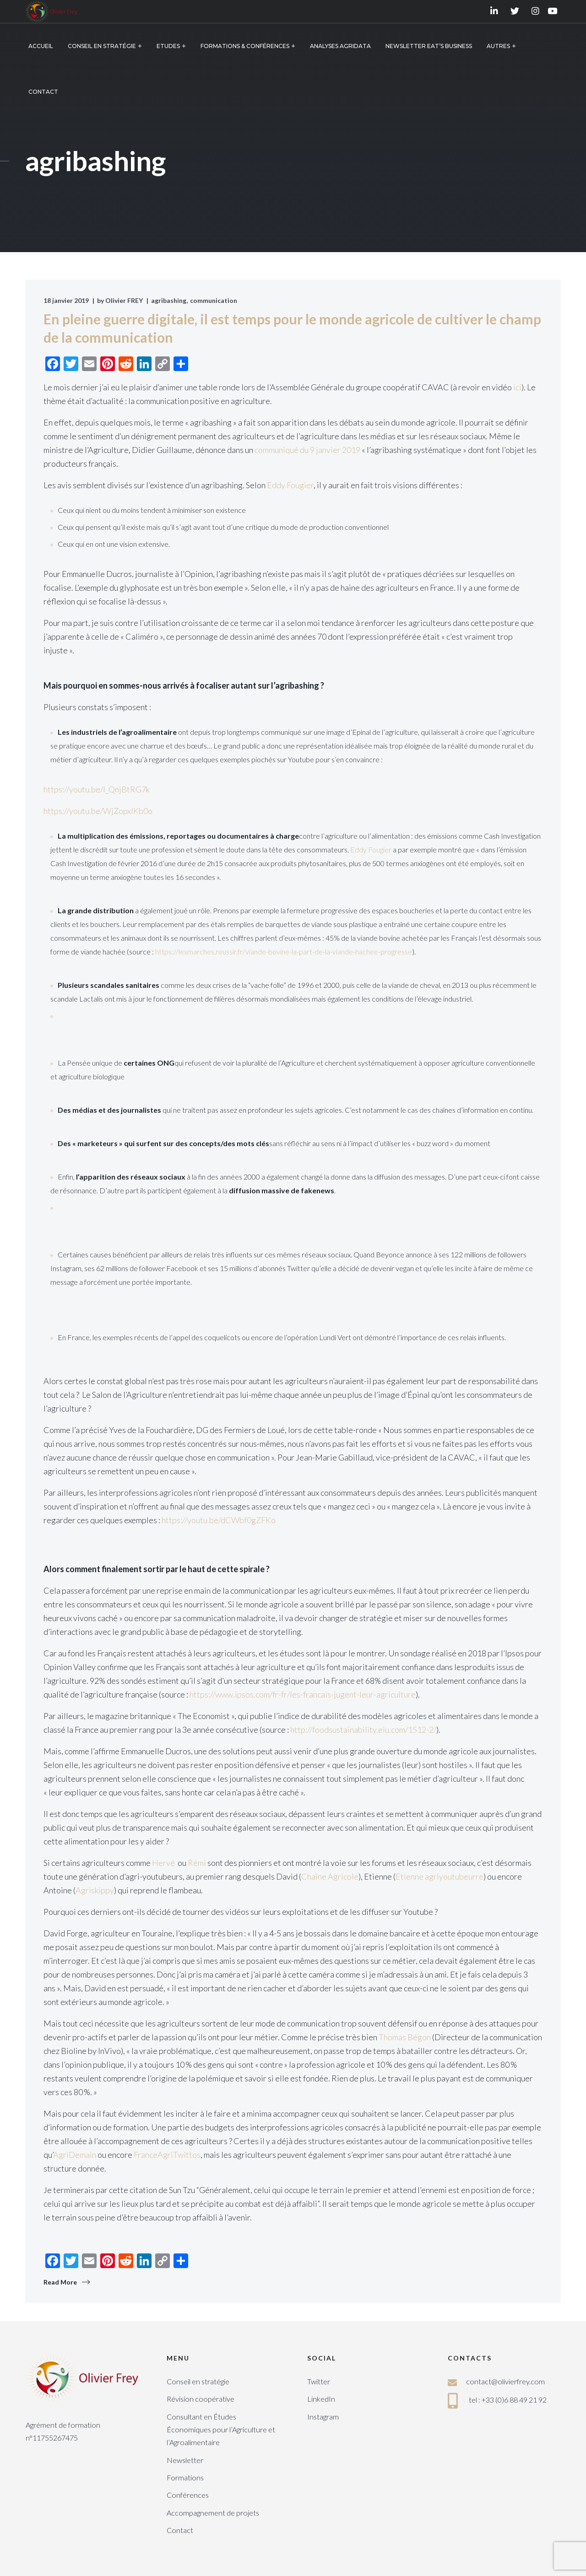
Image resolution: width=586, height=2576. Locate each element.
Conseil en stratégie (198, 2381)
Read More (60, 2282)
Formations (185, 2477)
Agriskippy (95, 1890)
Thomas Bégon (405, 2037)
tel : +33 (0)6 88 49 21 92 (508, 2399)
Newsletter (185, 2460)
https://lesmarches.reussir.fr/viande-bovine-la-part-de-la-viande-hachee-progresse (283, 951)
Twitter (318, 2381)
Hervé (165, 1863)
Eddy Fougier (290, 485)
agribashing (168, 300)
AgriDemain (74, 2155)
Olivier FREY (124, 300)
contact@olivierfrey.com (505, 2381)
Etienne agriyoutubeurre (439, 1876)
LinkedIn (321, 2398)
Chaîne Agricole (329, 1876)
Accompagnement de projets (213, 2512)
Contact (180, 2530)
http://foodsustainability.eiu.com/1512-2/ (363, 1730)
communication (213, 300)
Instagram (323, 2416)
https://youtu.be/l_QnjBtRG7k (97, 789)
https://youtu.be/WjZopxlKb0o (97, 811)
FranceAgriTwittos (167, 2155)
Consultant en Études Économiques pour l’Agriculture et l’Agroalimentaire (221, 2429)
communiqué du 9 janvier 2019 (307, 450)
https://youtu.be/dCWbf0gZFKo (219, 1520)
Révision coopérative (200, 2398)
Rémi (197, 1863)
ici (517, 387)
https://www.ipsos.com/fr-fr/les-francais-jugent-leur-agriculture (303, 1694)
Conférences (188, 2494)
